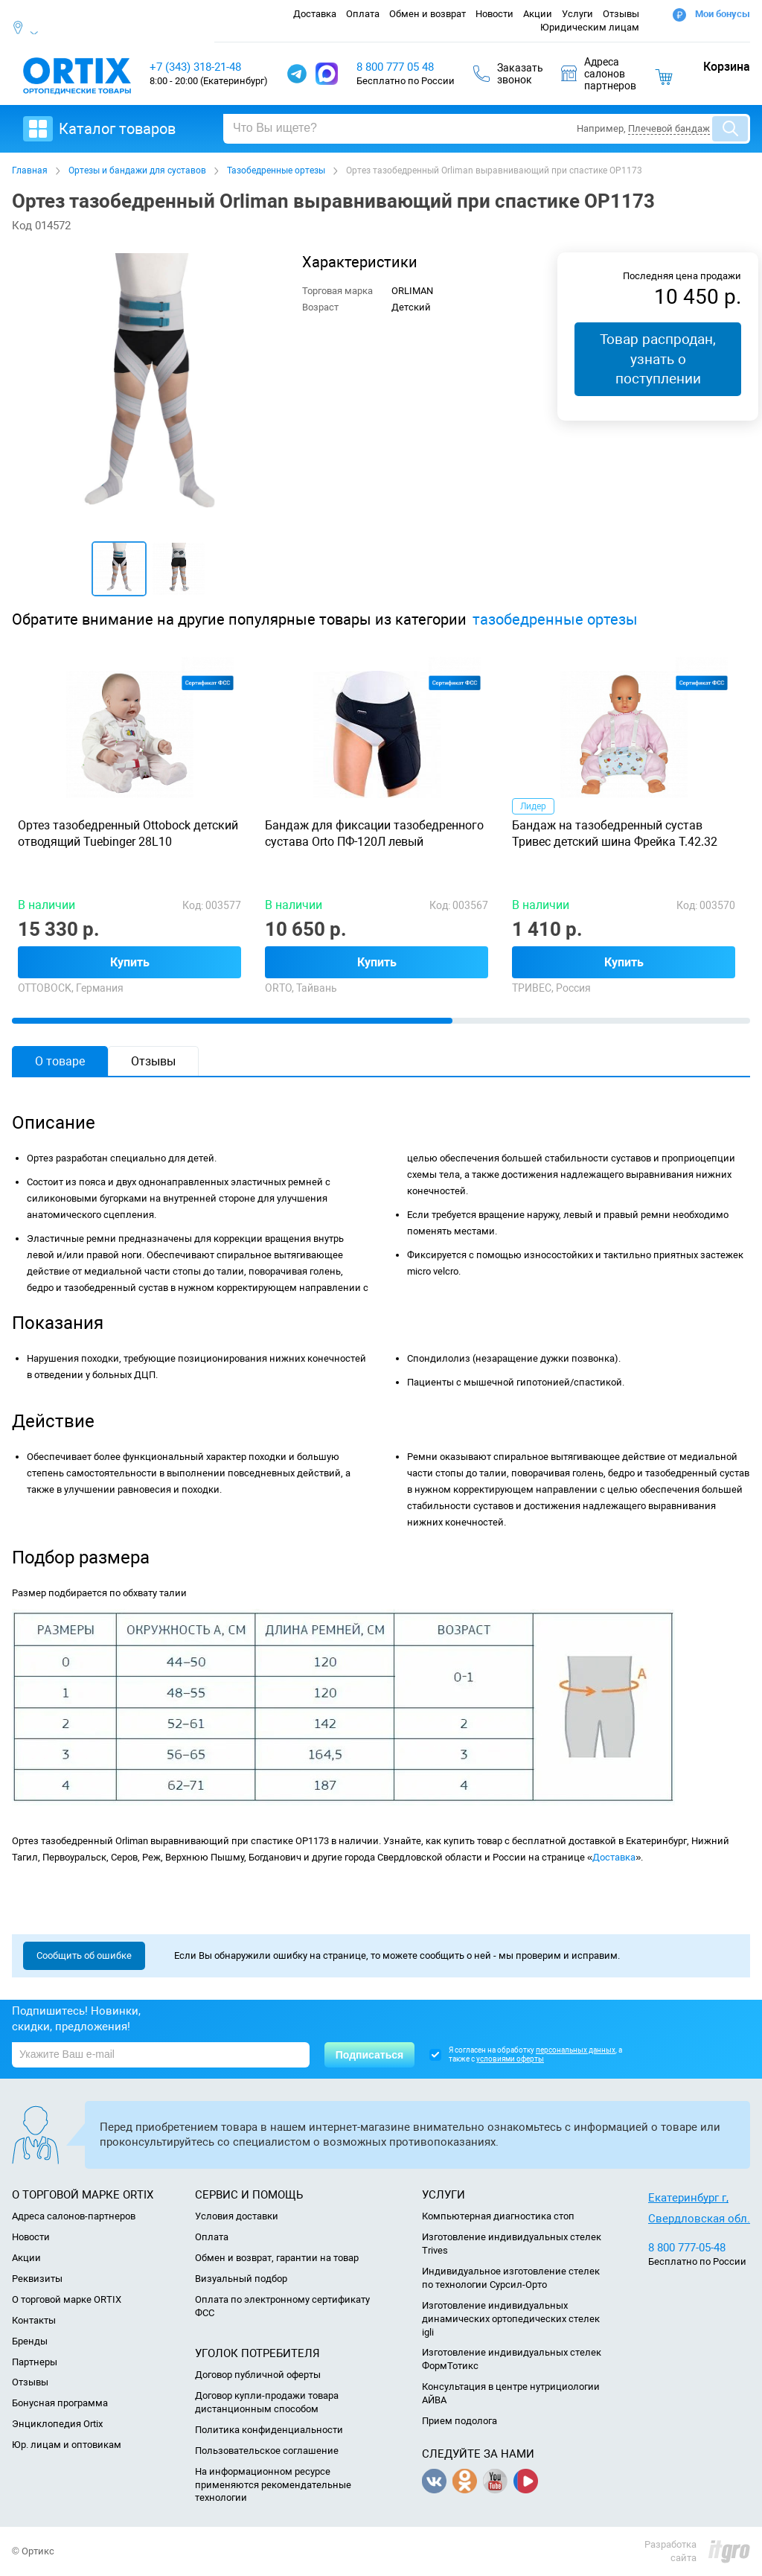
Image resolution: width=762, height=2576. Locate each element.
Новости (494, 13)
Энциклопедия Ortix (57, 2423)
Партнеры (34, 2362)
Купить (130, 962)
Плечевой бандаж (669, 128)
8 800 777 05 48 (395, 67)
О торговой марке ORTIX (66, 2299)
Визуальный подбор (241, 2278)
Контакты (34, 2320)
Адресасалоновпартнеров (598, 74)
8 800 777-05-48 (687, 2247)
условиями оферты (510, 2059)
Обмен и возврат (427, 13)
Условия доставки (236, 2216)
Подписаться (370, 2055)
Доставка (314, 13)
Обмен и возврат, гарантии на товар (277, 2257)
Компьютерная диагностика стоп (498, 2216)
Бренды (30, 2341)
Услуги (577, 13)
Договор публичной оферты (258, 2374)
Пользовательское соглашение (267, 2450)
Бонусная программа (60, 2402)
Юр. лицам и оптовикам (66, 2444)
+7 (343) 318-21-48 (195, 67)
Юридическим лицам (589, 27)
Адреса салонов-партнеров (73, 2216)
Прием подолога (459, 2420)
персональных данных (575, 2050)
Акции (537, 13)
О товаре (60, 1061)
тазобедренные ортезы (555, 619)
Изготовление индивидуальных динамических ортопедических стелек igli (511, 2319)
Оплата (363, 13)
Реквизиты (37, 2278)
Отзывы (621, 13)
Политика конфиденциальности (269, 2429)
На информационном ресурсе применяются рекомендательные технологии (273, 2485)
